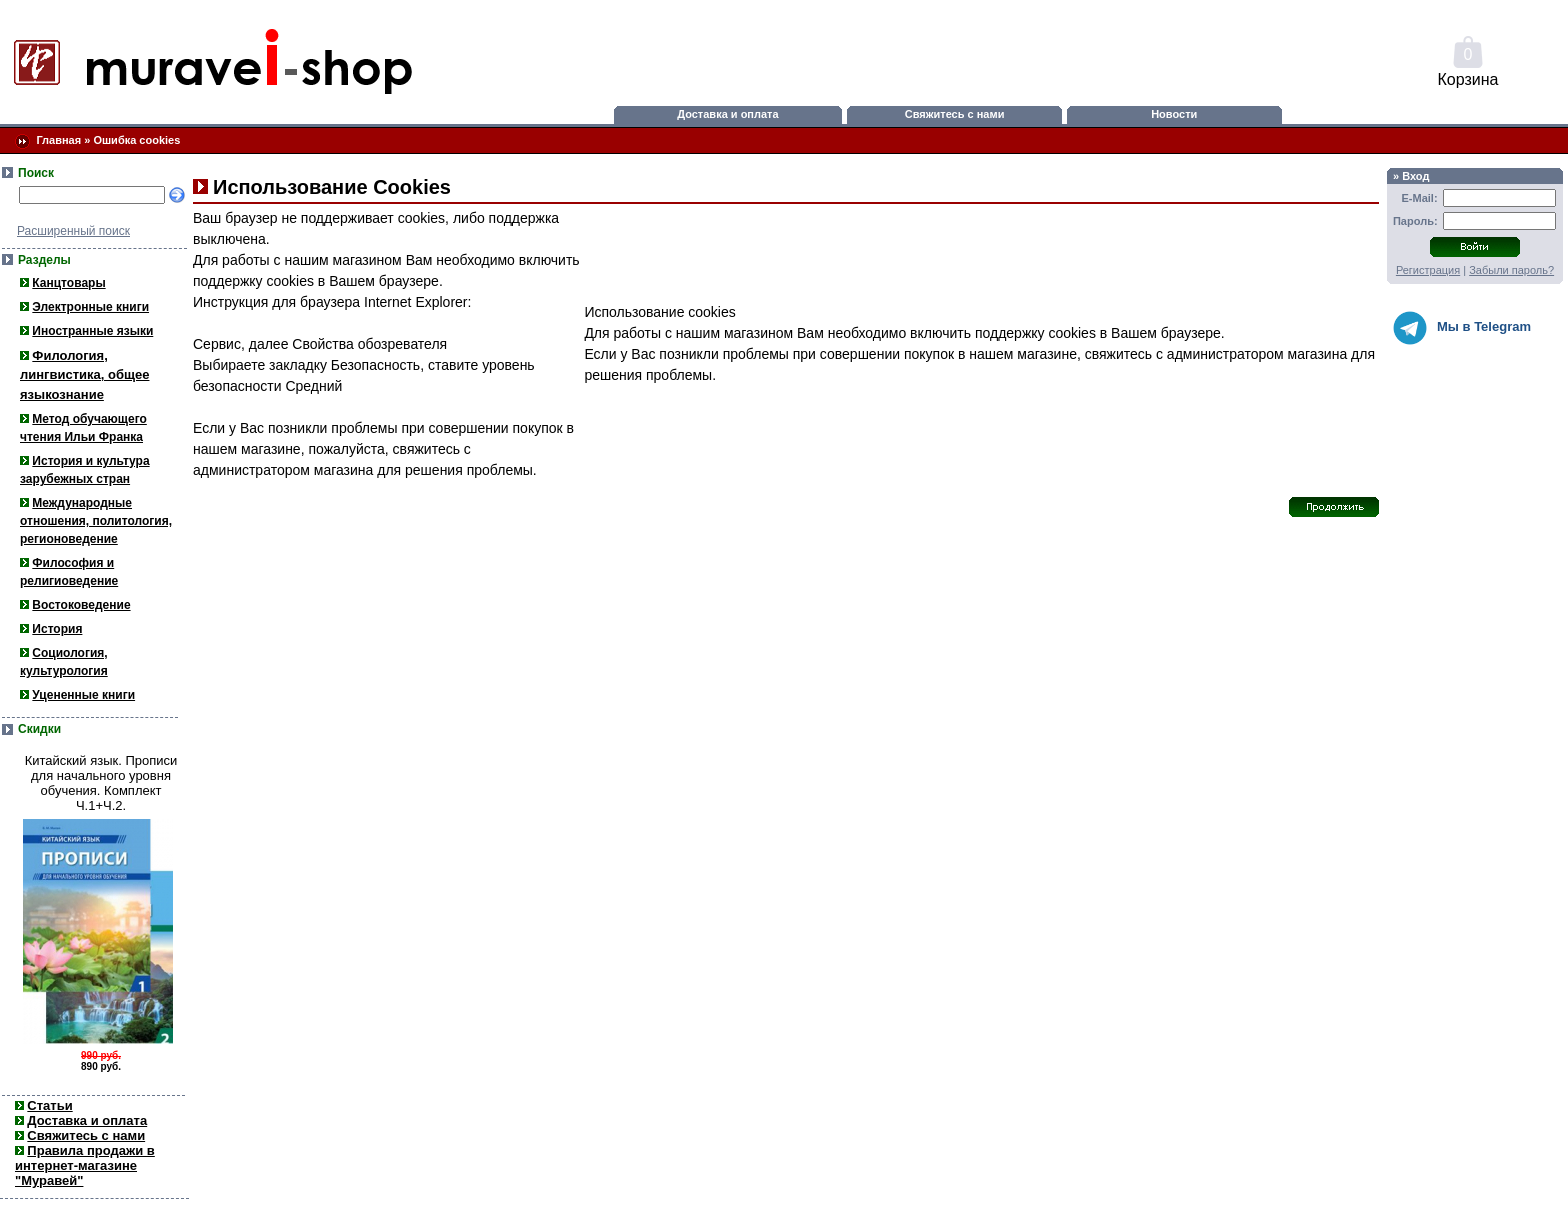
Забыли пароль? (1511, 270)
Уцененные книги (83, 695)
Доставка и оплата (727, 114)
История (57, 629)
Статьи (49, 1105)
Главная (58, 140)
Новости (1174, 114)
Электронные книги (90, 307)
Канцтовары (68, 283)
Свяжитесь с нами (955, 114)
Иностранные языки (92, 331)
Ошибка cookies (136, 140)
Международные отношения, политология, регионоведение (96, 521)
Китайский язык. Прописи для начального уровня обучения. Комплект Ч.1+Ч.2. (101, 783)
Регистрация (1428, 270)
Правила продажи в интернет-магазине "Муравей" (85, 1165)
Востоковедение (81, 605)
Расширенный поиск (73, 231)
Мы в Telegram (1462, 328)
